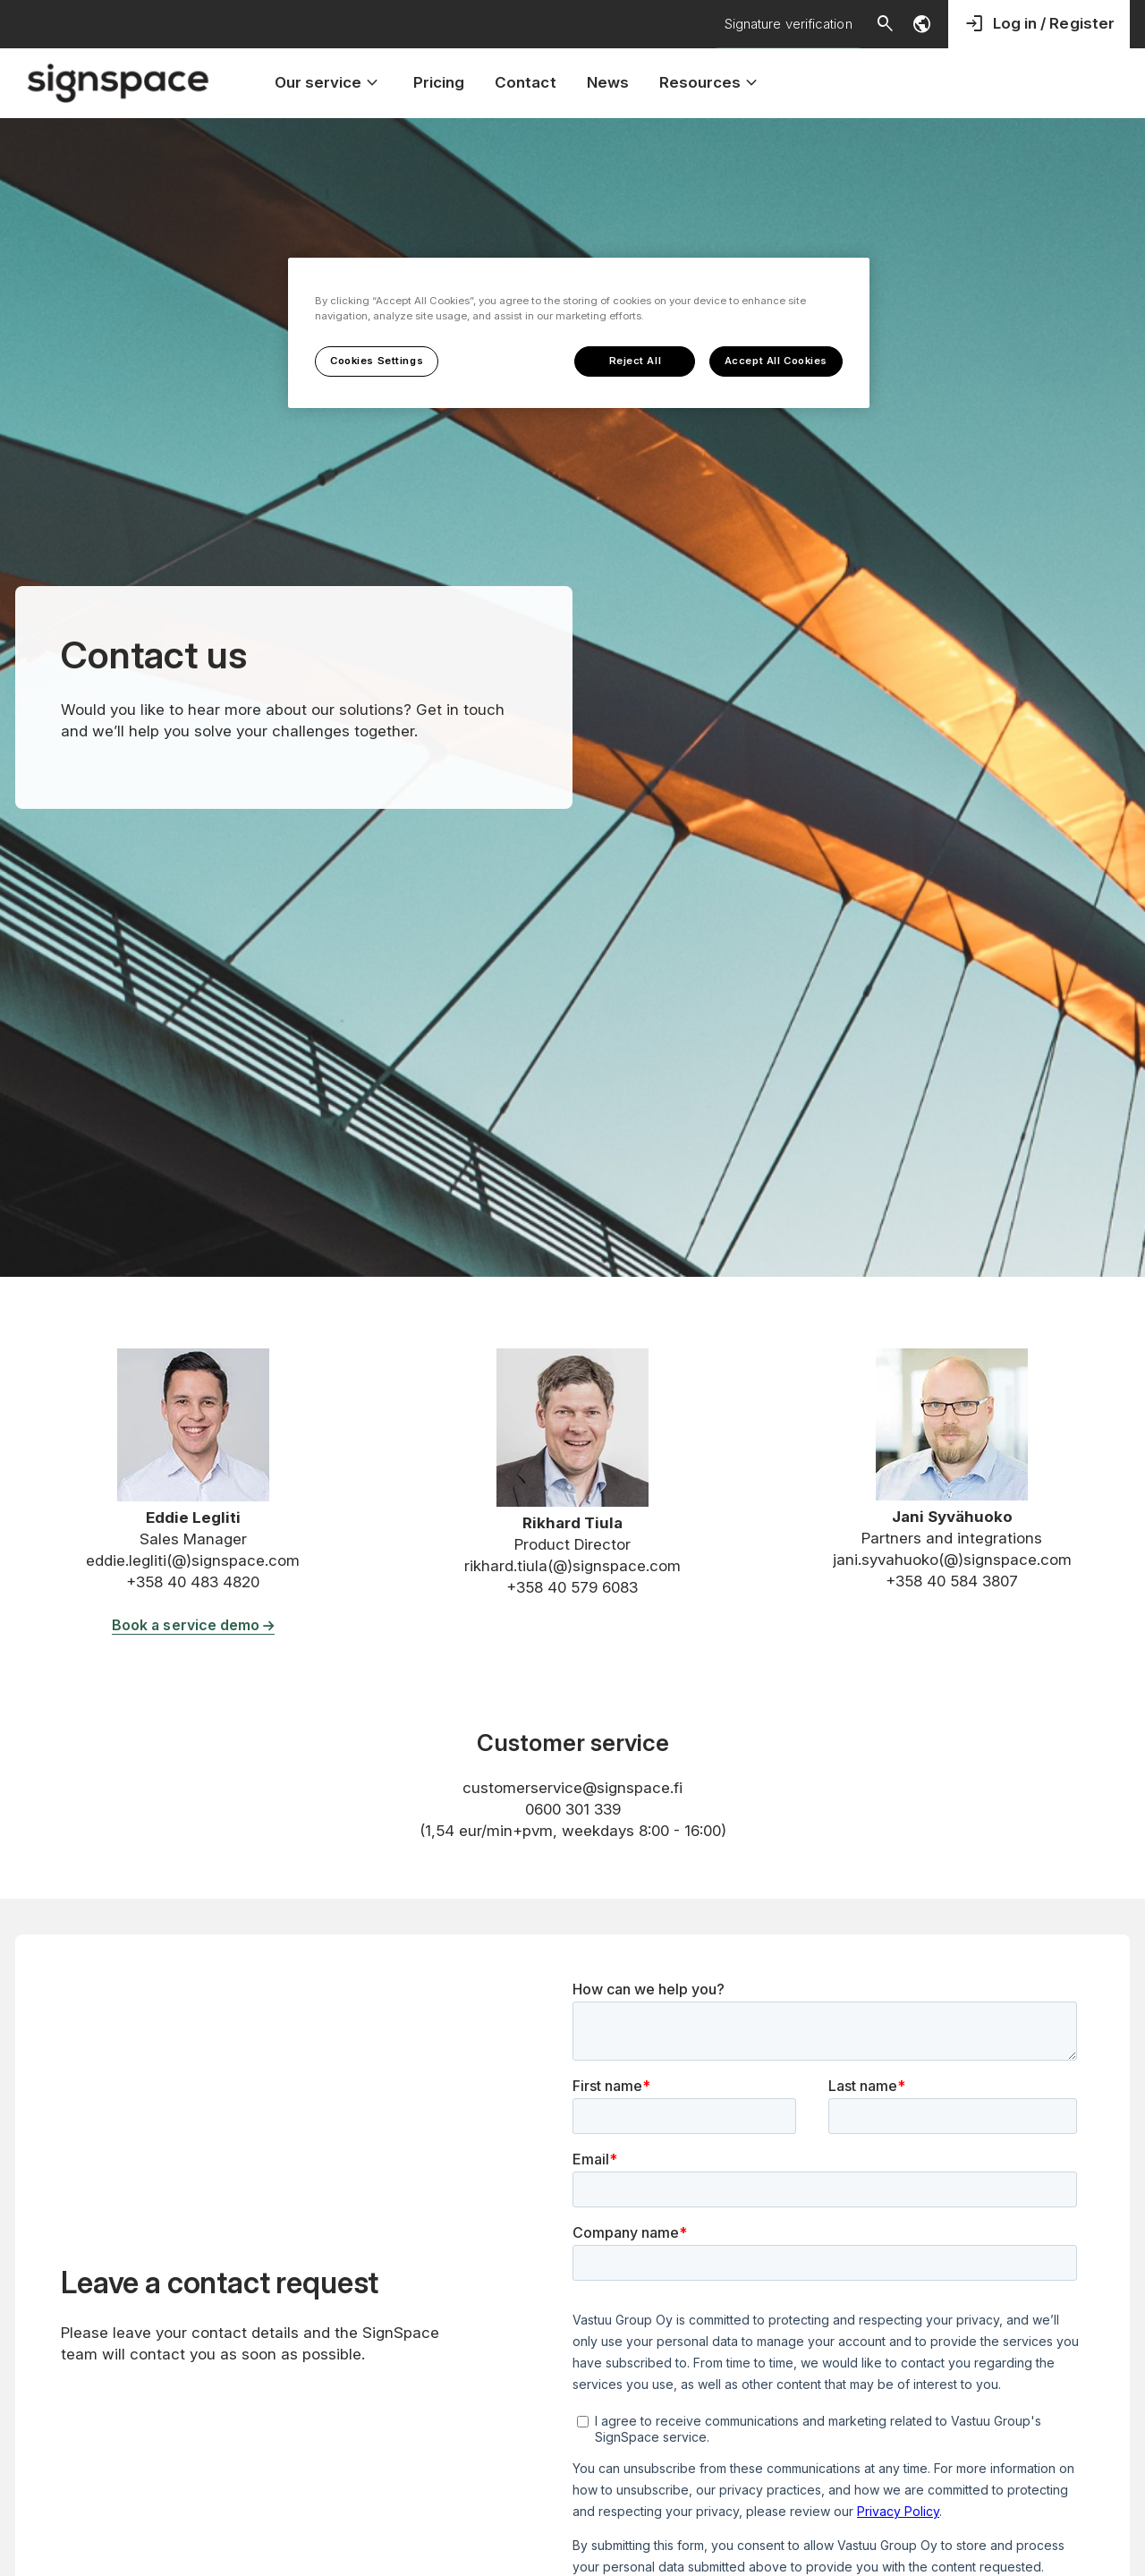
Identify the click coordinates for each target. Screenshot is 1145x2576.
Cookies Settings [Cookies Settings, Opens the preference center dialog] (376, 360)
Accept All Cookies (776, 360)
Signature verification (788, 23)
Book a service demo (193, 1625)
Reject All (635, 360)
